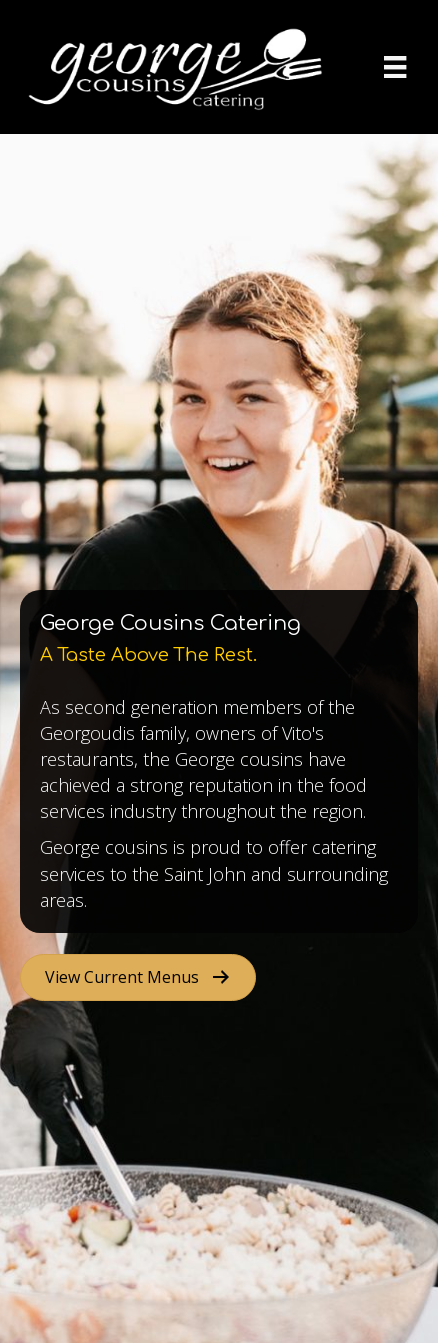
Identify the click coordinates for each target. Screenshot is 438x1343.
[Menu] (395, 67)
